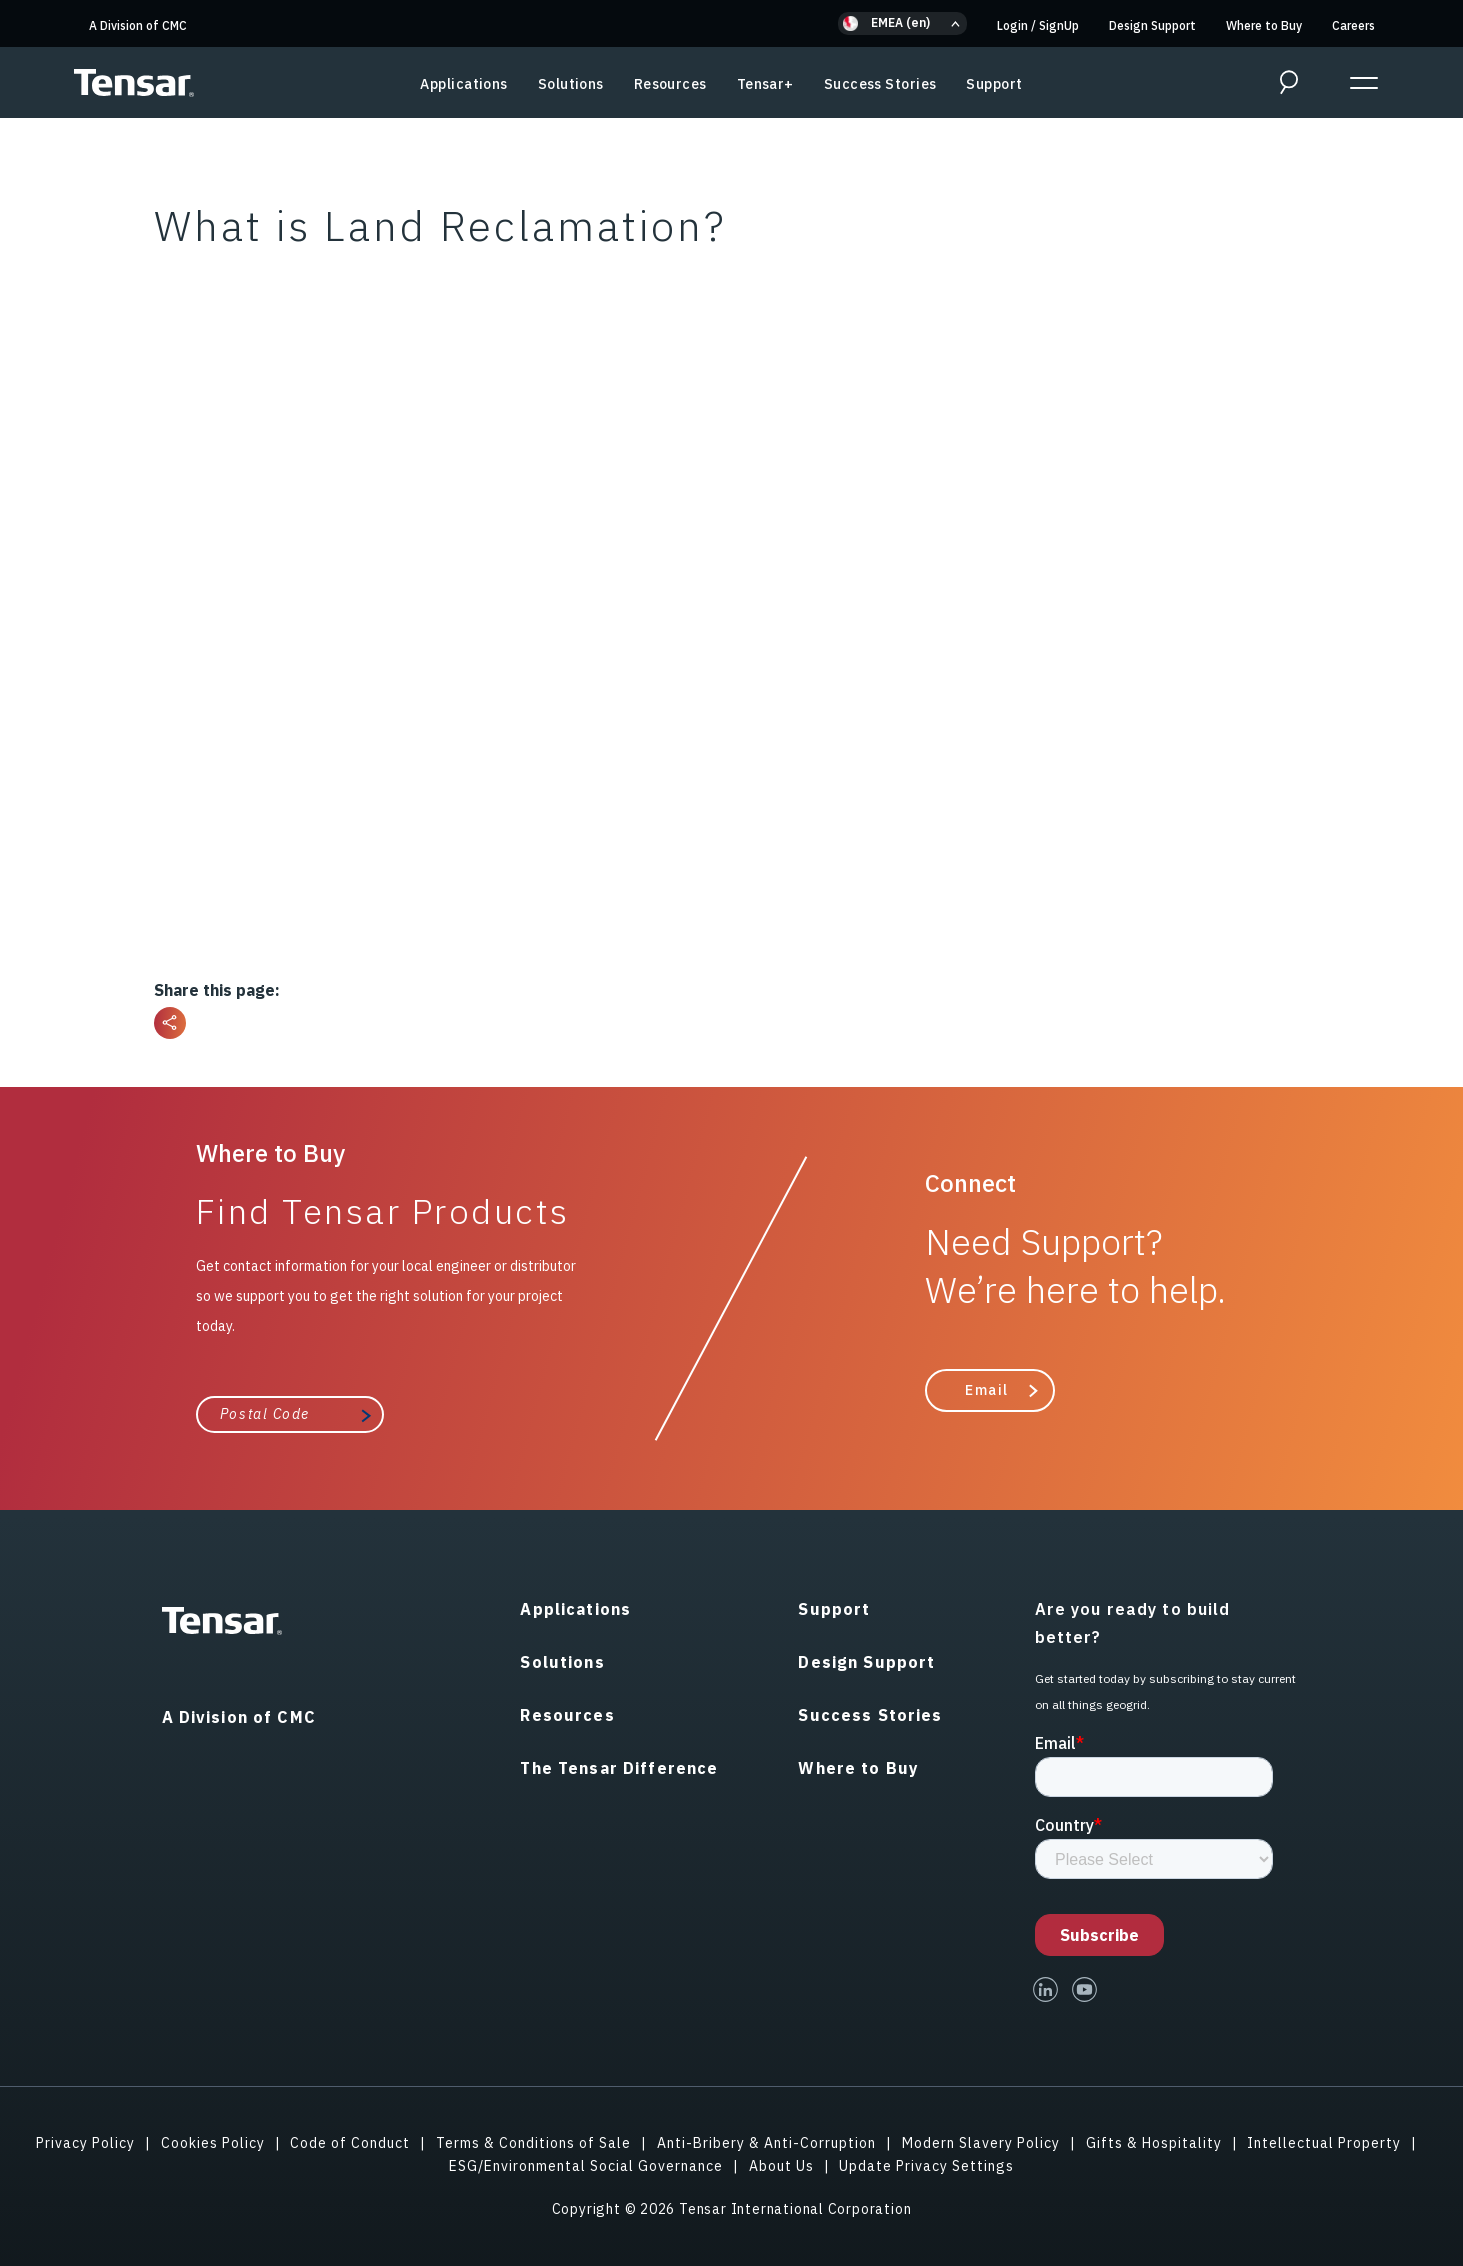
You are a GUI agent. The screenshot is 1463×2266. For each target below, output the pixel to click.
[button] (902, 23)
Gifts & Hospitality (1154, 2143)
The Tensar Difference (619, 1768)
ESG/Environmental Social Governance (586, 2166)
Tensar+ (765, 84)
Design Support (1152, 25)
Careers (1353, 25)
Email (987, 1390)
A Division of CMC (138, 25)
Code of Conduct (350, 2143)
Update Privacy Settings (926, 2166)
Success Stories (880, 84)
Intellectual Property (1324, 2143)
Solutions (571, 84)
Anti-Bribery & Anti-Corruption (766, 2143)
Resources (670, 84)
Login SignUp (1038, 25)
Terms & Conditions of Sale (533, 2143)
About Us (781, 2166)
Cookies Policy (213, 2143)
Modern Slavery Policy (981, 2143)
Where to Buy (1264, 25)
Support (994, 84)
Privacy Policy (85, 2143)
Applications (463, 84)
